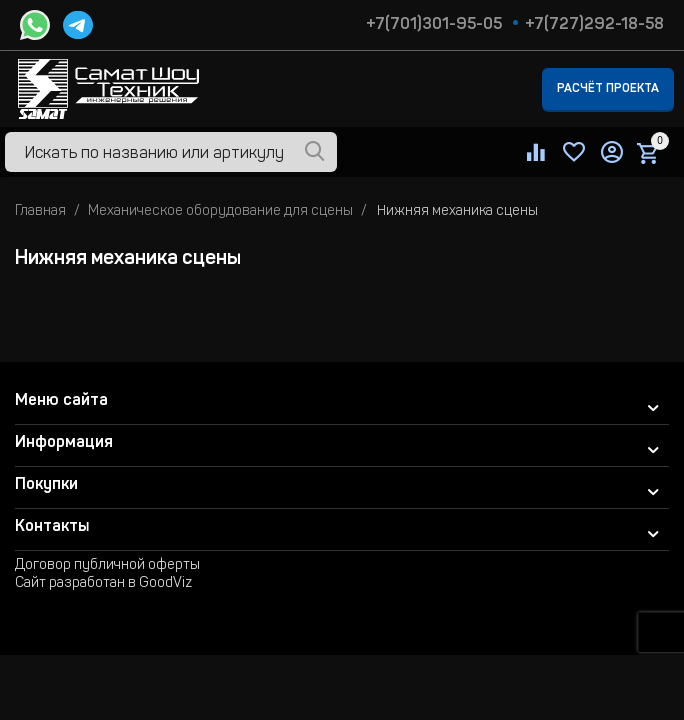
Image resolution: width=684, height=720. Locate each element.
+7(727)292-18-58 (594, 25)
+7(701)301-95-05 (434, 25)
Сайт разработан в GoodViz (103, 584)
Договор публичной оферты (107, 566)
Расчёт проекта (608, 89)
